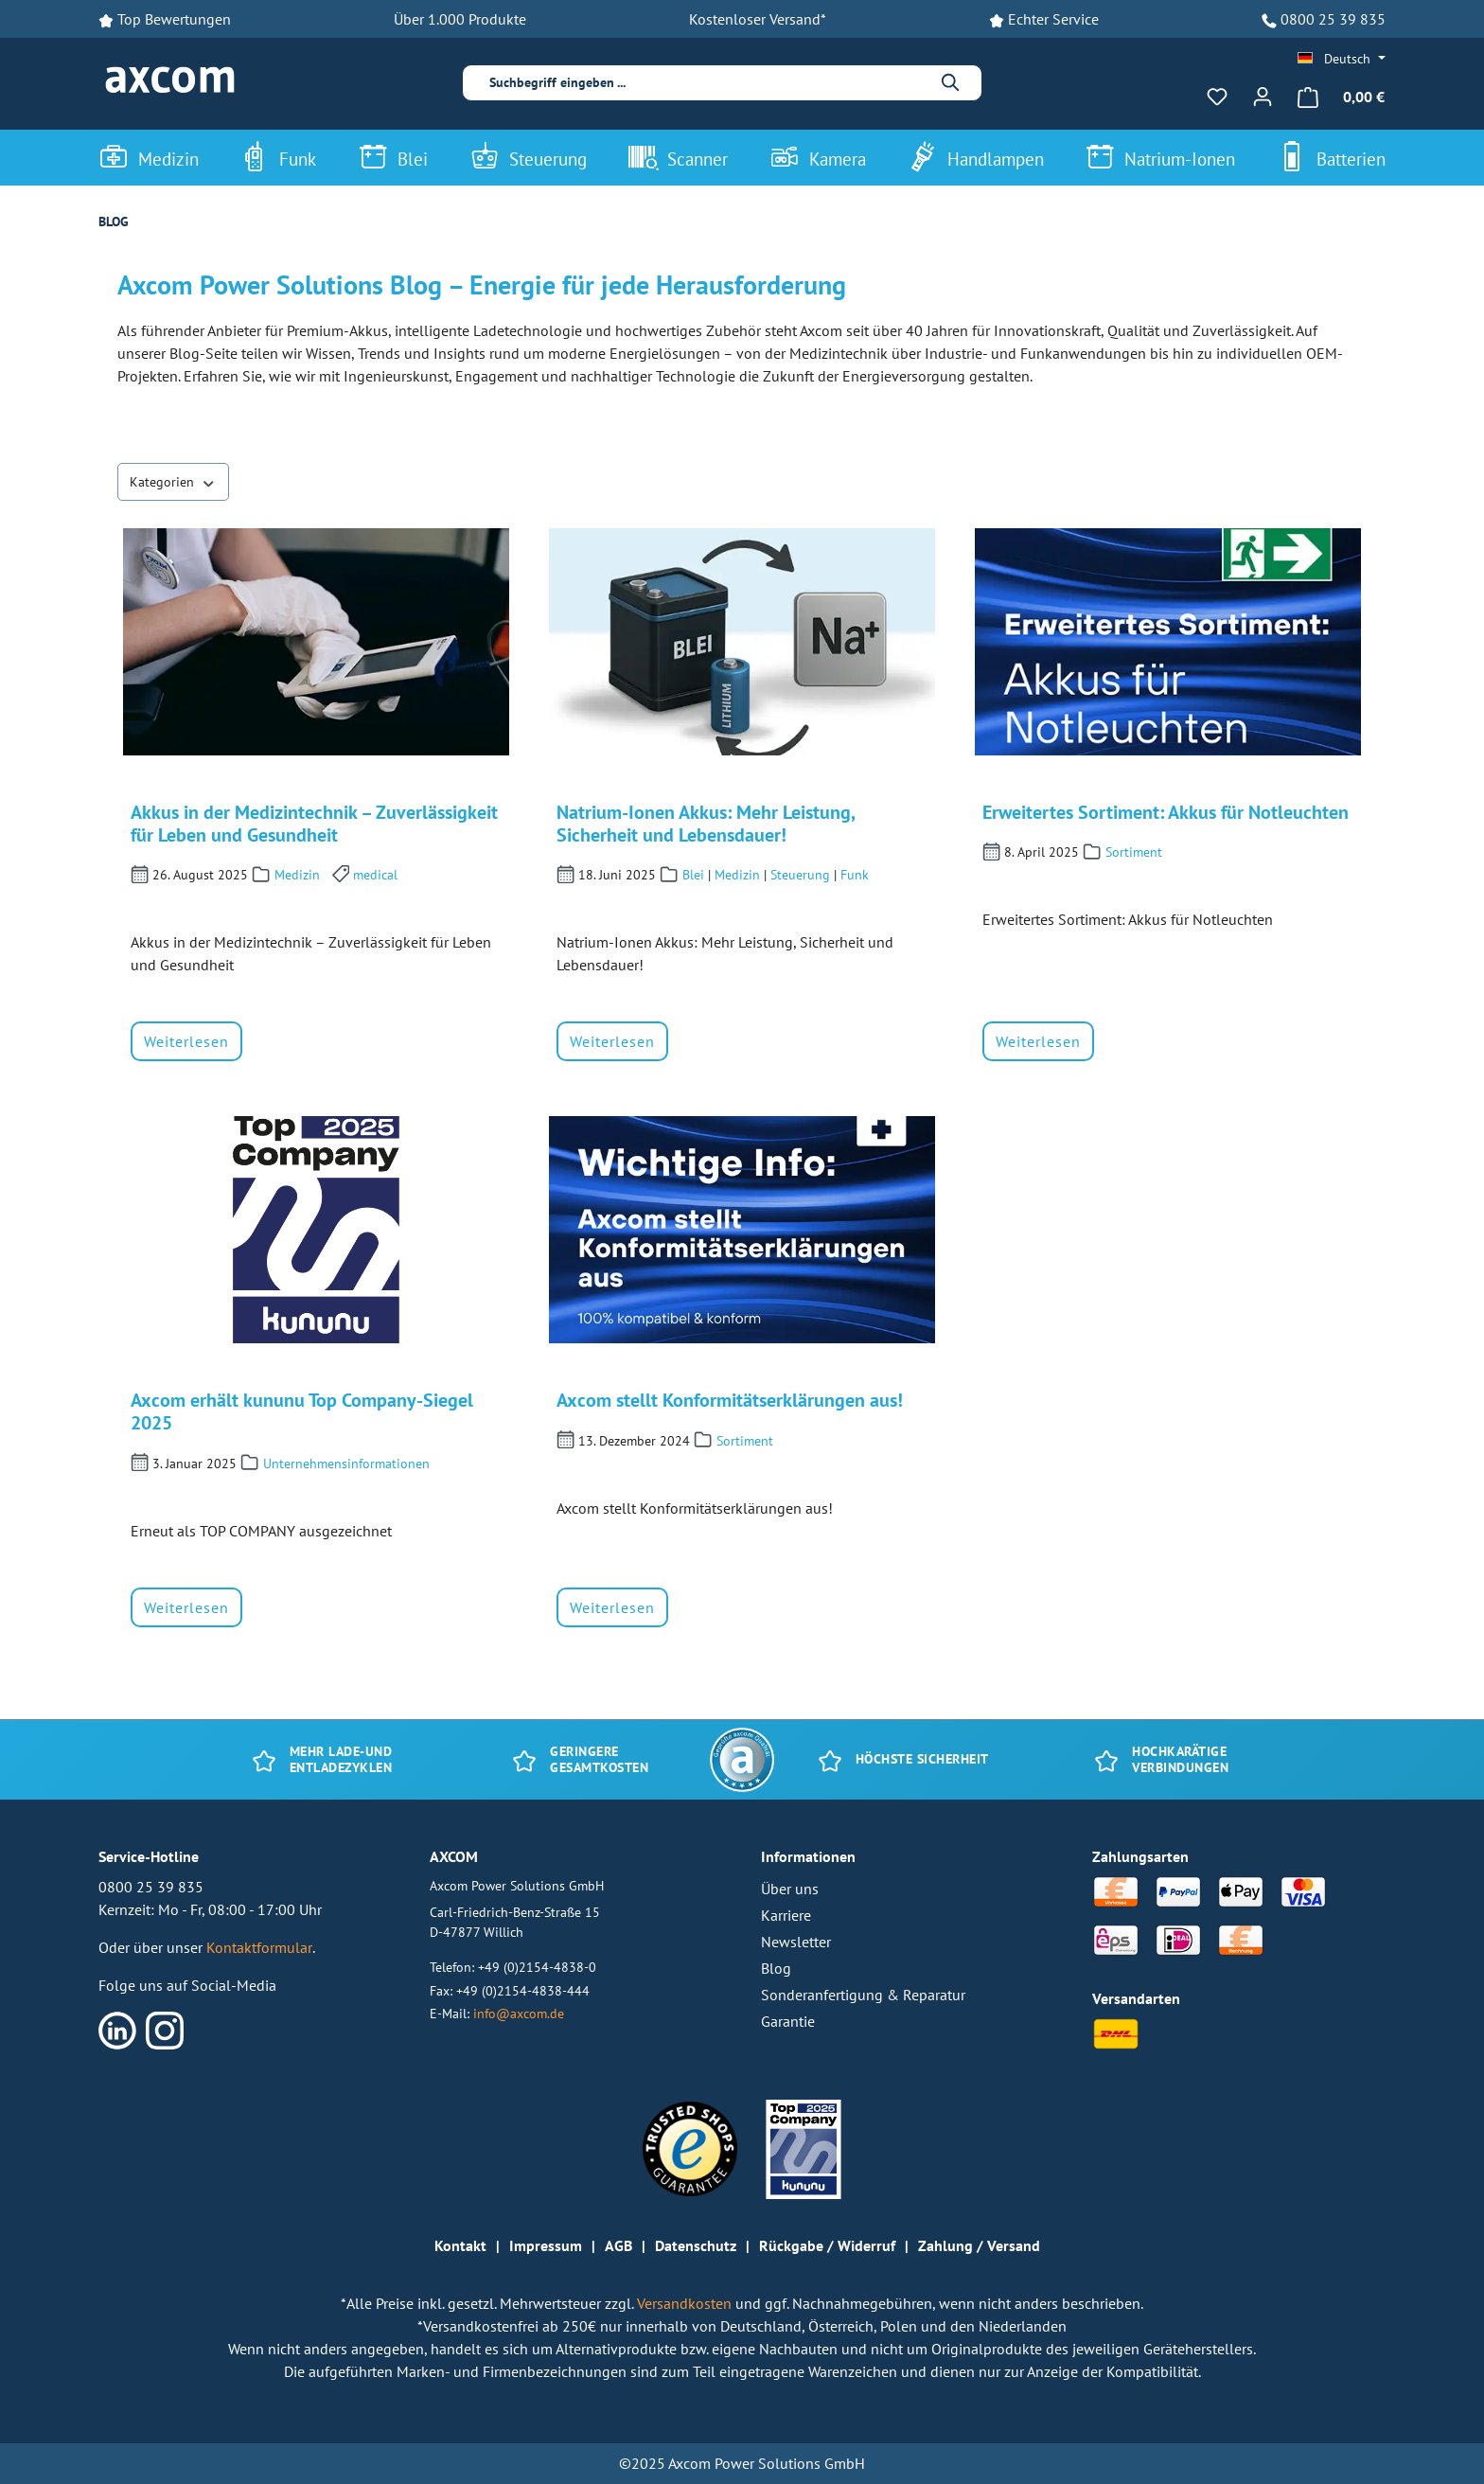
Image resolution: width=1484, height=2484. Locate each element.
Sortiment (1133, 852)
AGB (618, 2245)
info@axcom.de (518, 2013)
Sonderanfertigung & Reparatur (863, 1994)
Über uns (790, 1888)
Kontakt (460, 2245)
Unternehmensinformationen (346, 1463)
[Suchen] (951, 82)
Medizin (297, 874)
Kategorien (173, 481)
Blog (776, 1968)
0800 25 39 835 (1333, 18)
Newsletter (796, 1941)
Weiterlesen (186, 1041)
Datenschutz (695, 2245)
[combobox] (708, 82)
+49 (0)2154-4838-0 (537, 1967)
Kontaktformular (259, 1947)
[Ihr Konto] (1262, 96)
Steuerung (800, 874)
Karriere (786, 1915)
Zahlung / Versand (979, 2245)
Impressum (545, 2245)
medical (375, 874)
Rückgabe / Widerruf (827, 2245)
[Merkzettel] (1217, 96)
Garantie (788, 2021)
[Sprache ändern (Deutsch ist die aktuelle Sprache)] (1342, 59)
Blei (693, 874)
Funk (854, 874)
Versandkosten (686, 2303)
